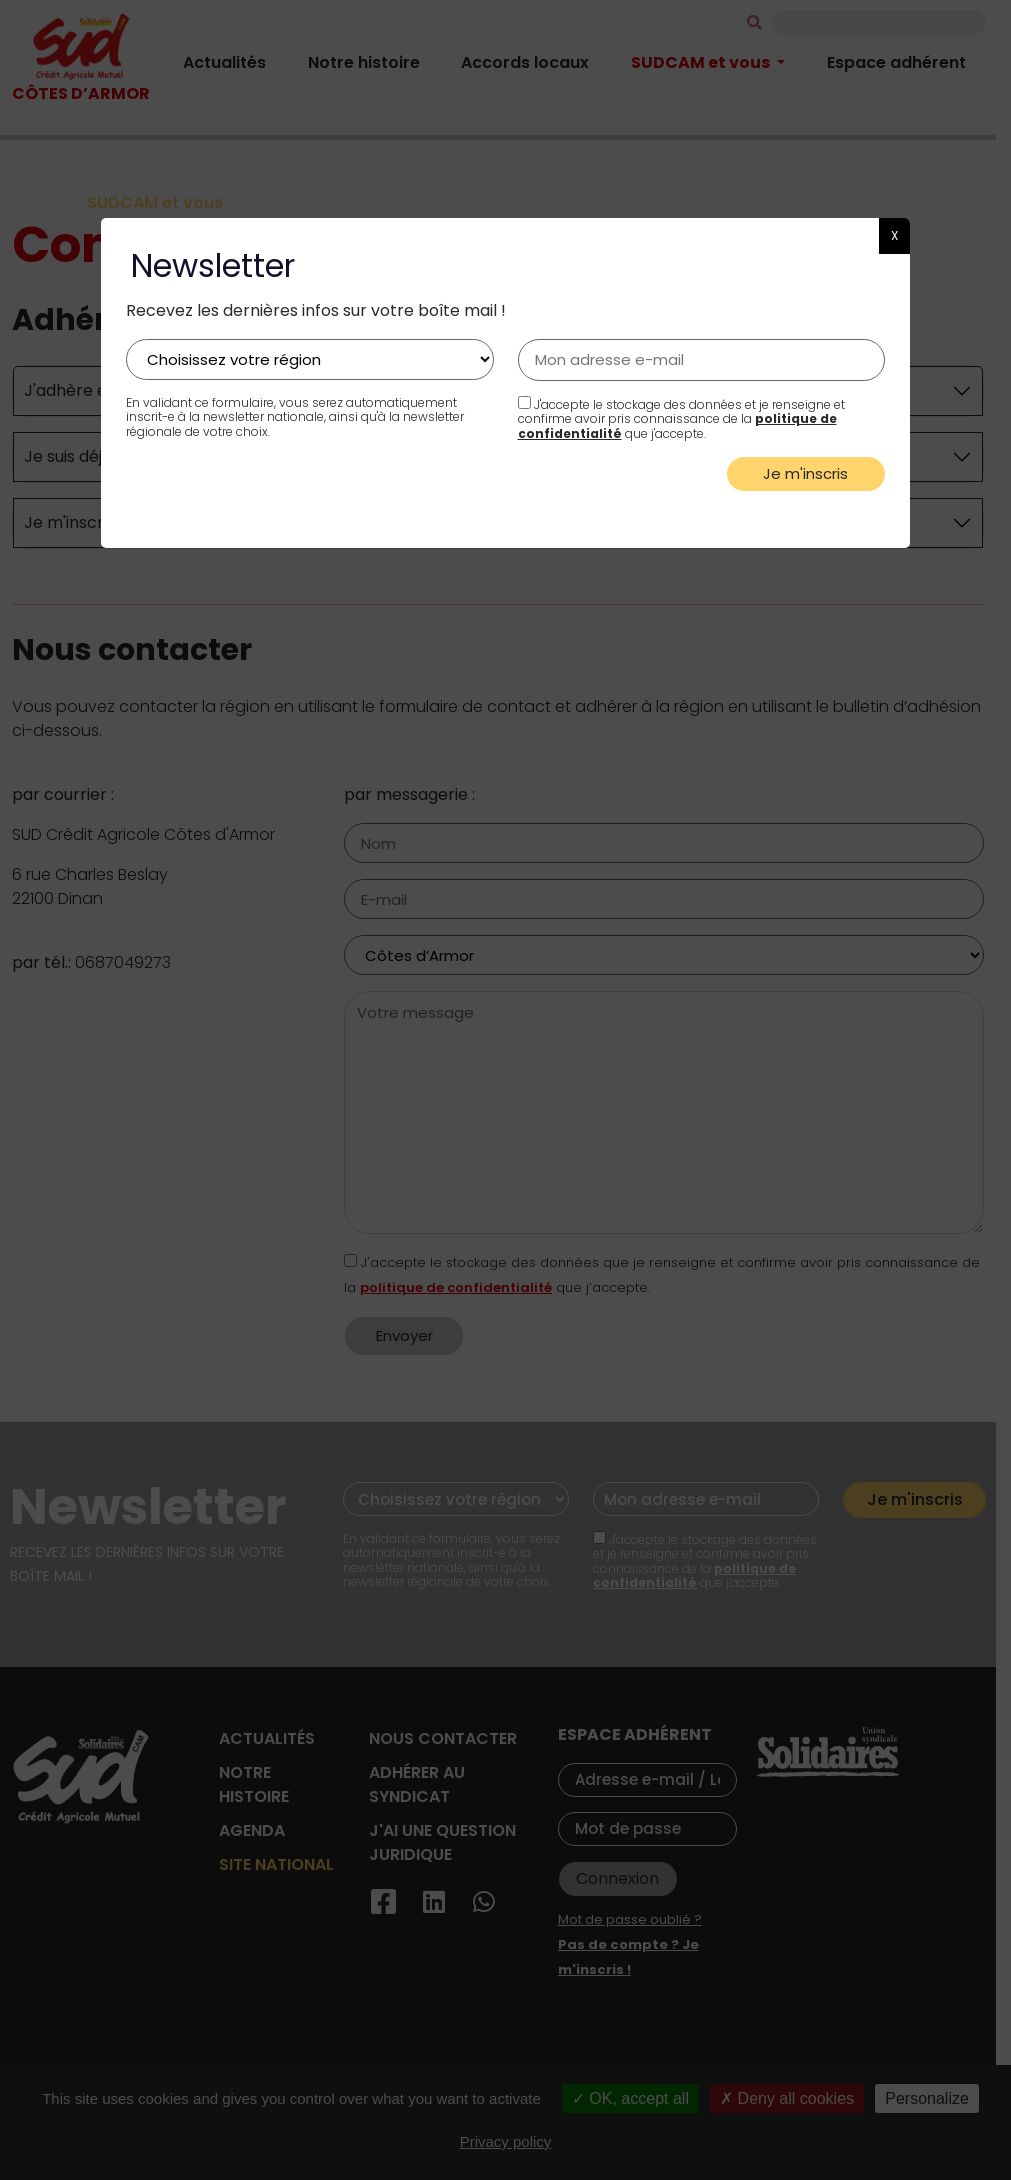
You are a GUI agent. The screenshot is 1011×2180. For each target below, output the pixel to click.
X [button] (894, 235)
